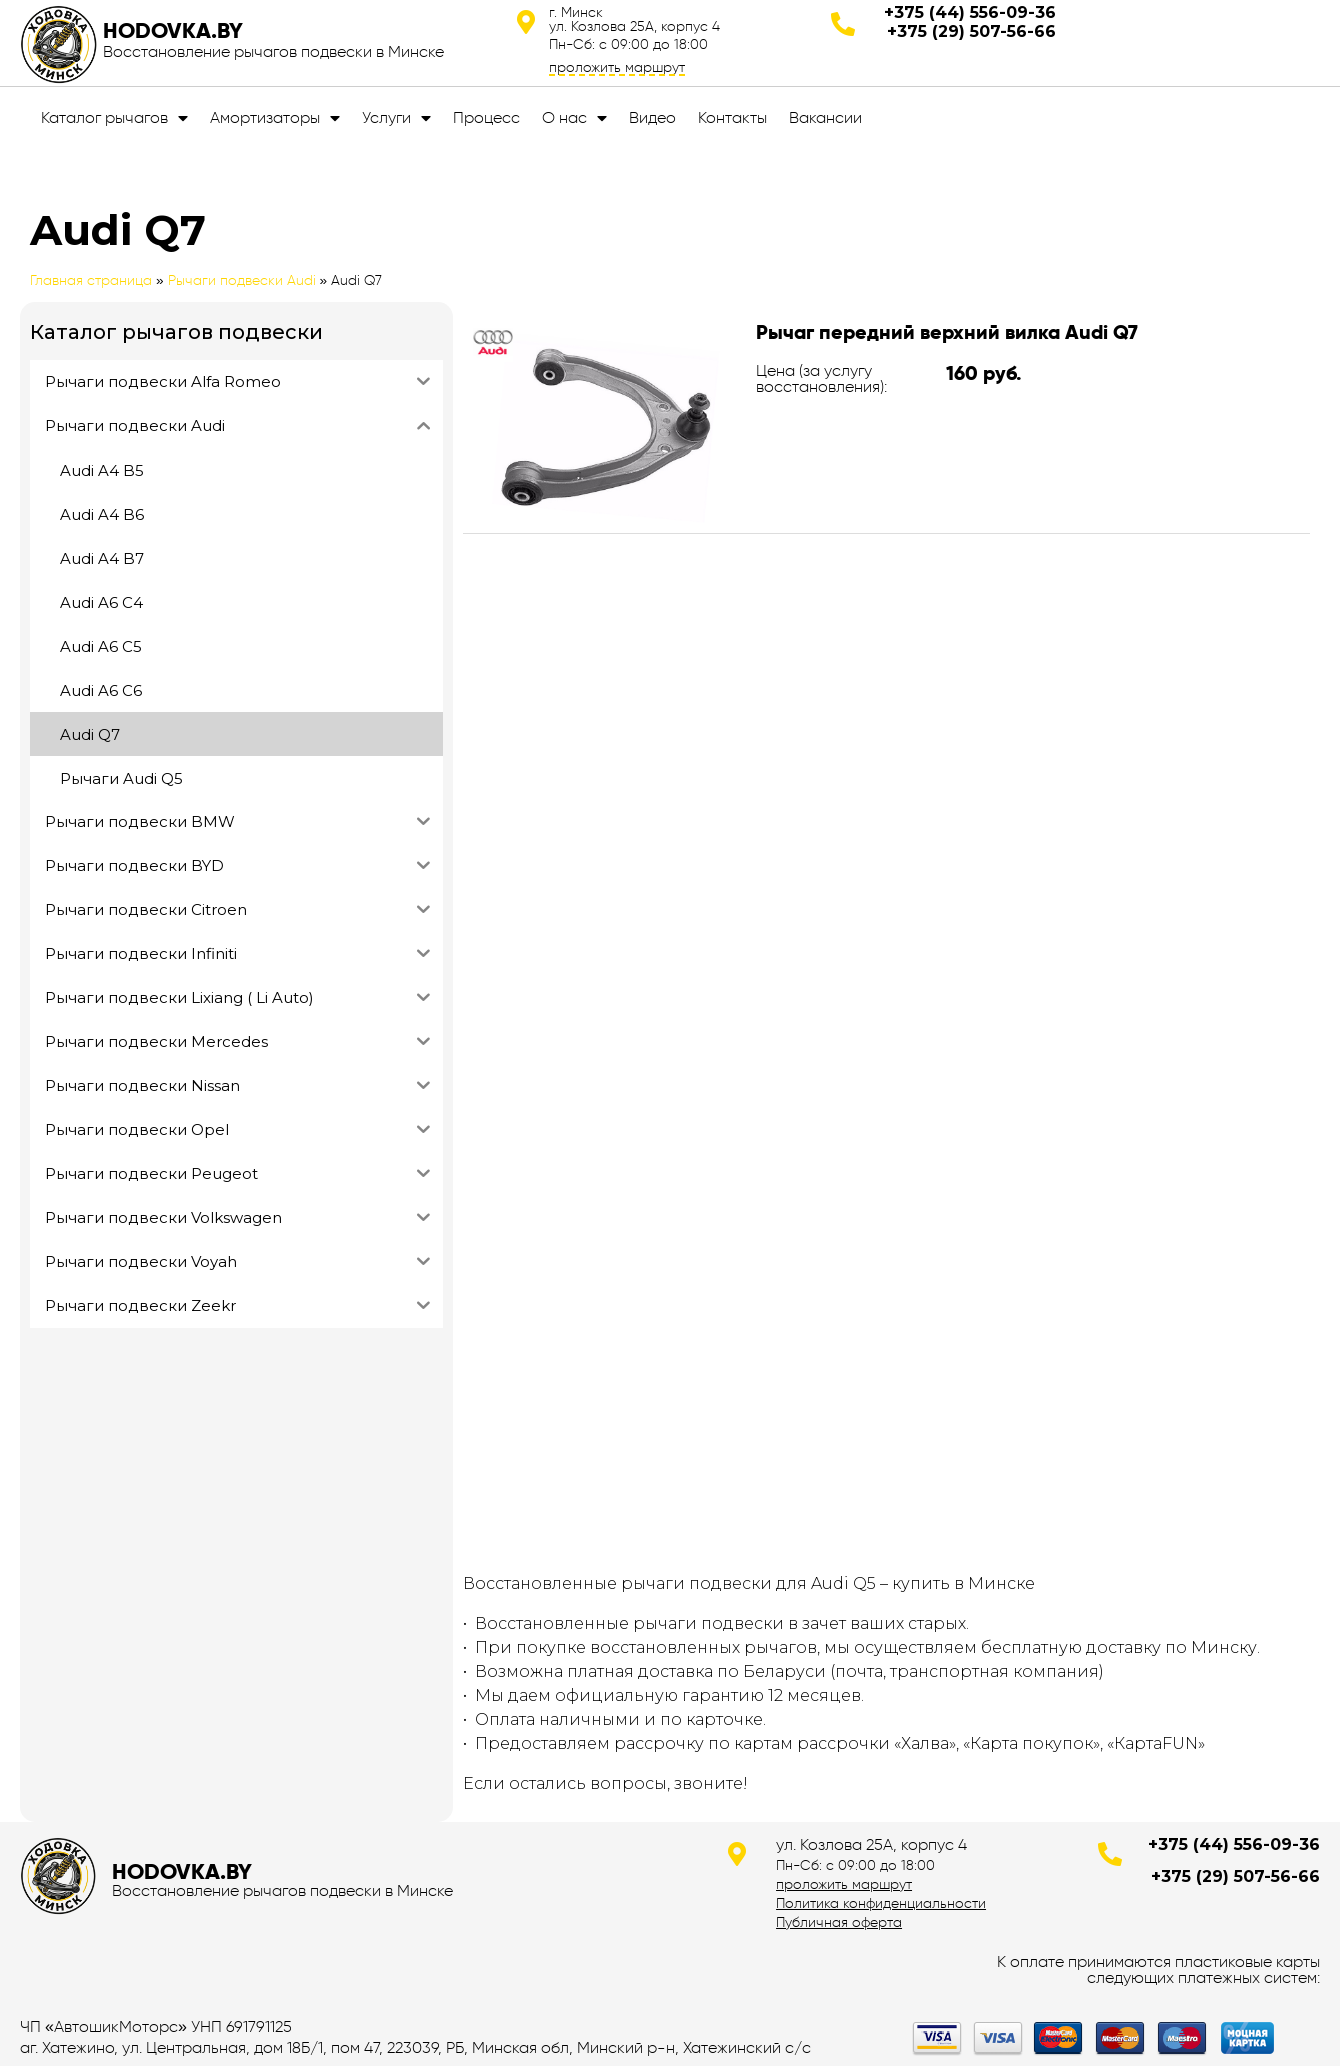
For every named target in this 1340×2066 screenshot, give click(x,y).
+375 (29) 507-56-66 (971, 31)
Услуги (396, 118)
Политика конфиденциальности (881, 1903)
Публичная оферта (839, 1922)
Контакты (732, 117)
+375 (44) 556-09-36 (970, 12)
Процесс (486, 117)
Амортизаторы (275, 118)
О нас (574, 118)
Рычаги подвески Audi (242, 280)
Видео (652, 117)
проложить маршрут (617, 67)
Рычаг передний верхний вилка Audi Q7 (947, 332)
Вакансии (825, 117)
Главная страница (91, 280)
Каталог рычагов (114, 118)
